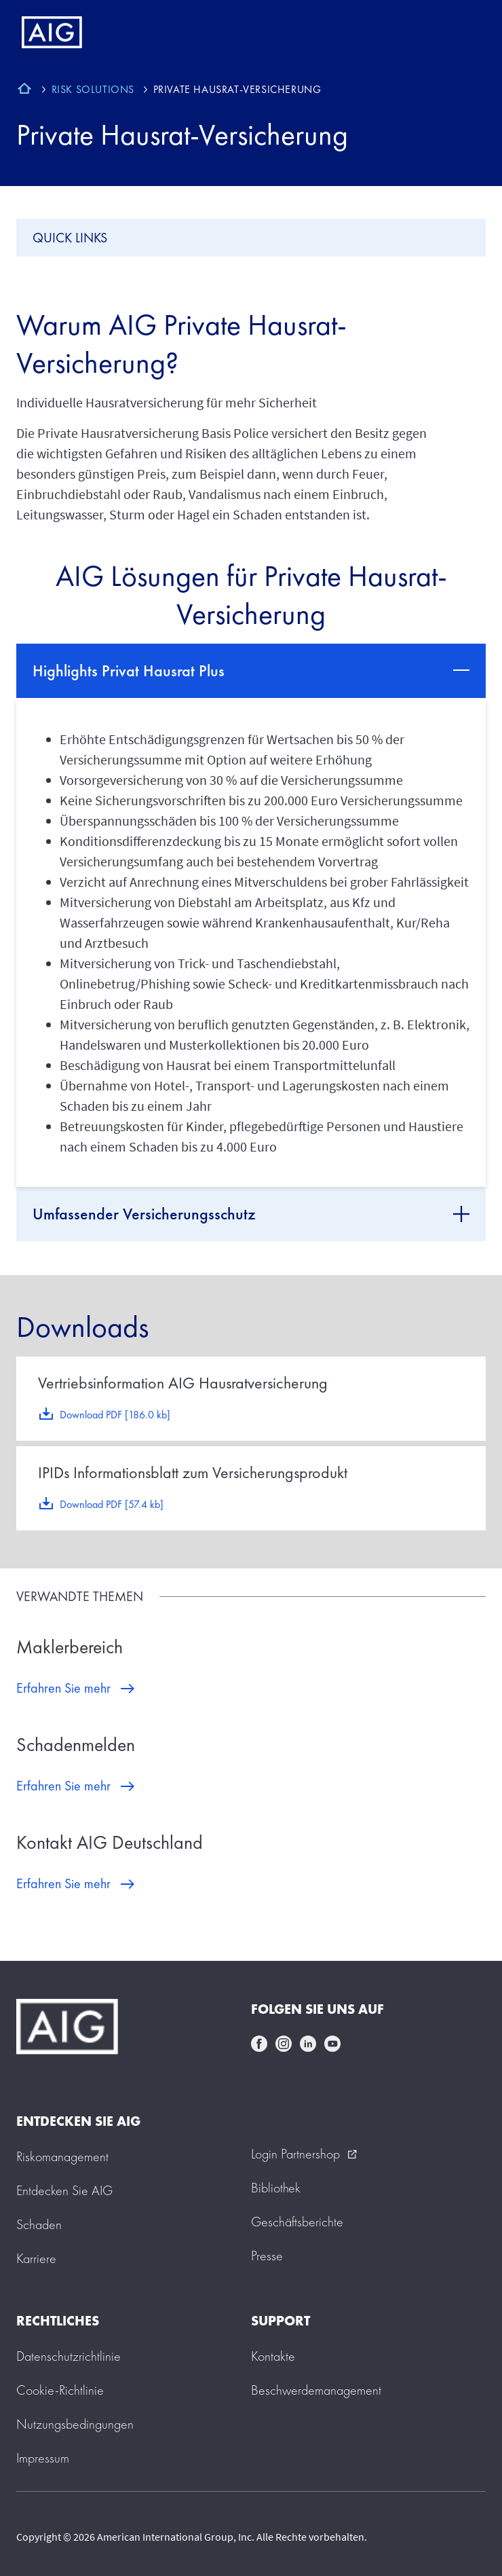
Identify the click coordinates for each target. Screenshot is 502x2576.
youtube (332, 2044)
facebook (259, 2044)
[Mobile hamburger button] (463, 32)
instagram (283, 2044)
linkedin (308, 2044)
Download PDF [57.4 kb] (111, 1504)
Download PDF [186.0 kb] (115, 1414)
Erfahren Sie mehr (63, 1688)
